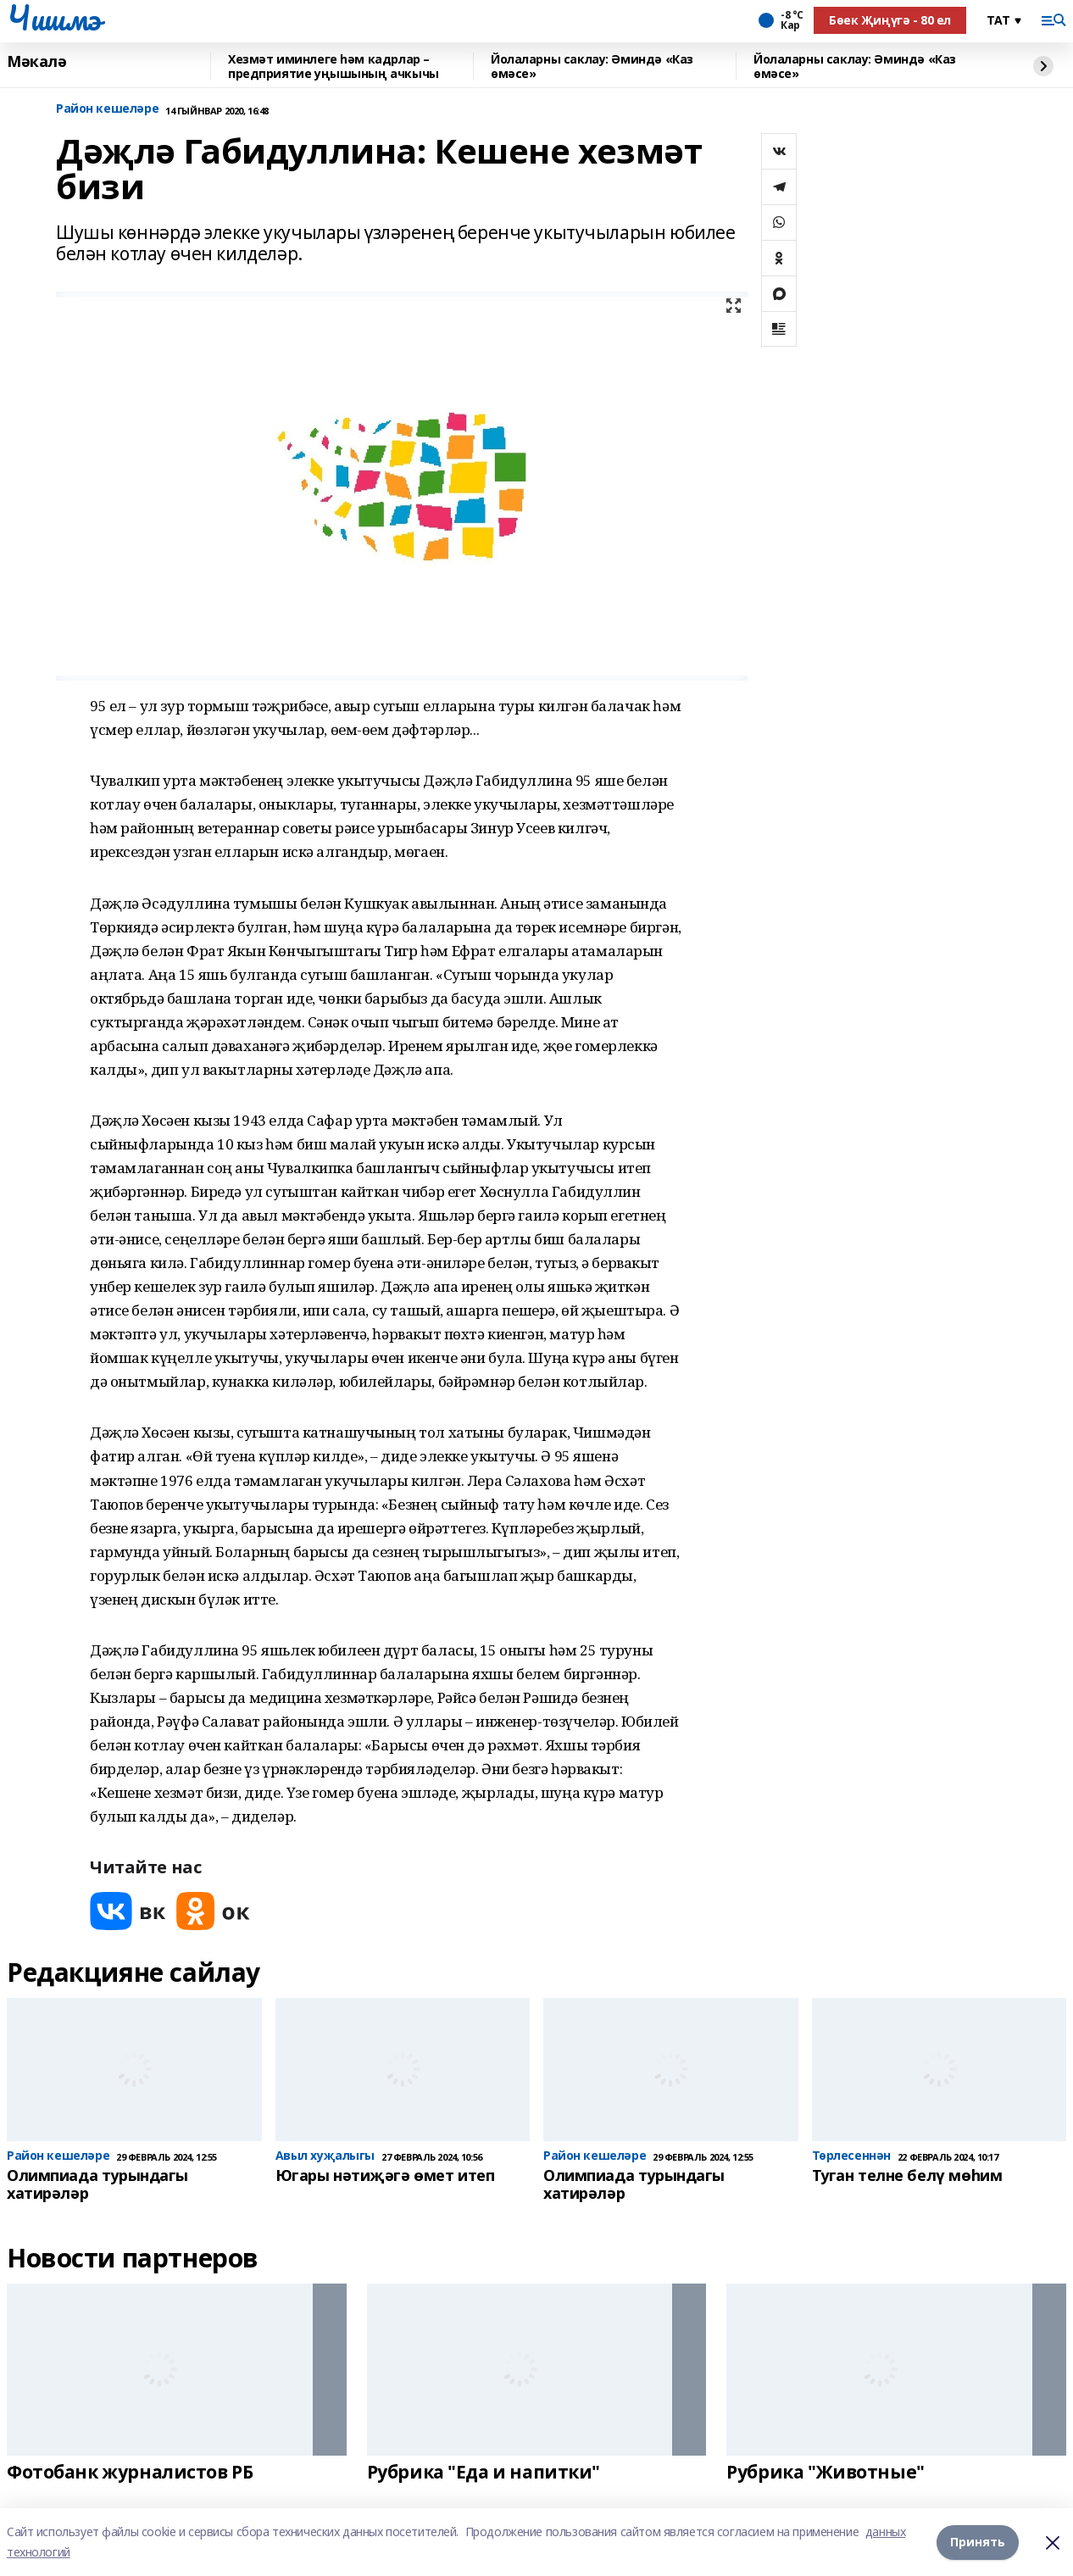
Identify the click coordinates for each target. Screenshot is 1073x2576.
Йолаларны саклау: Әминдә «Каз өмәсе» (592, 67)
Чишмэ (54, 17)
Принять (977, 2542)
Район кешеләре (107, 109)
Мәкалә (36, 62)
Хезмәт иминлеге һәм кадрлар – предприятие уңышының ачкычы (333, 67)
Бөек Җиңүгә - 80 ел (890, 20)
